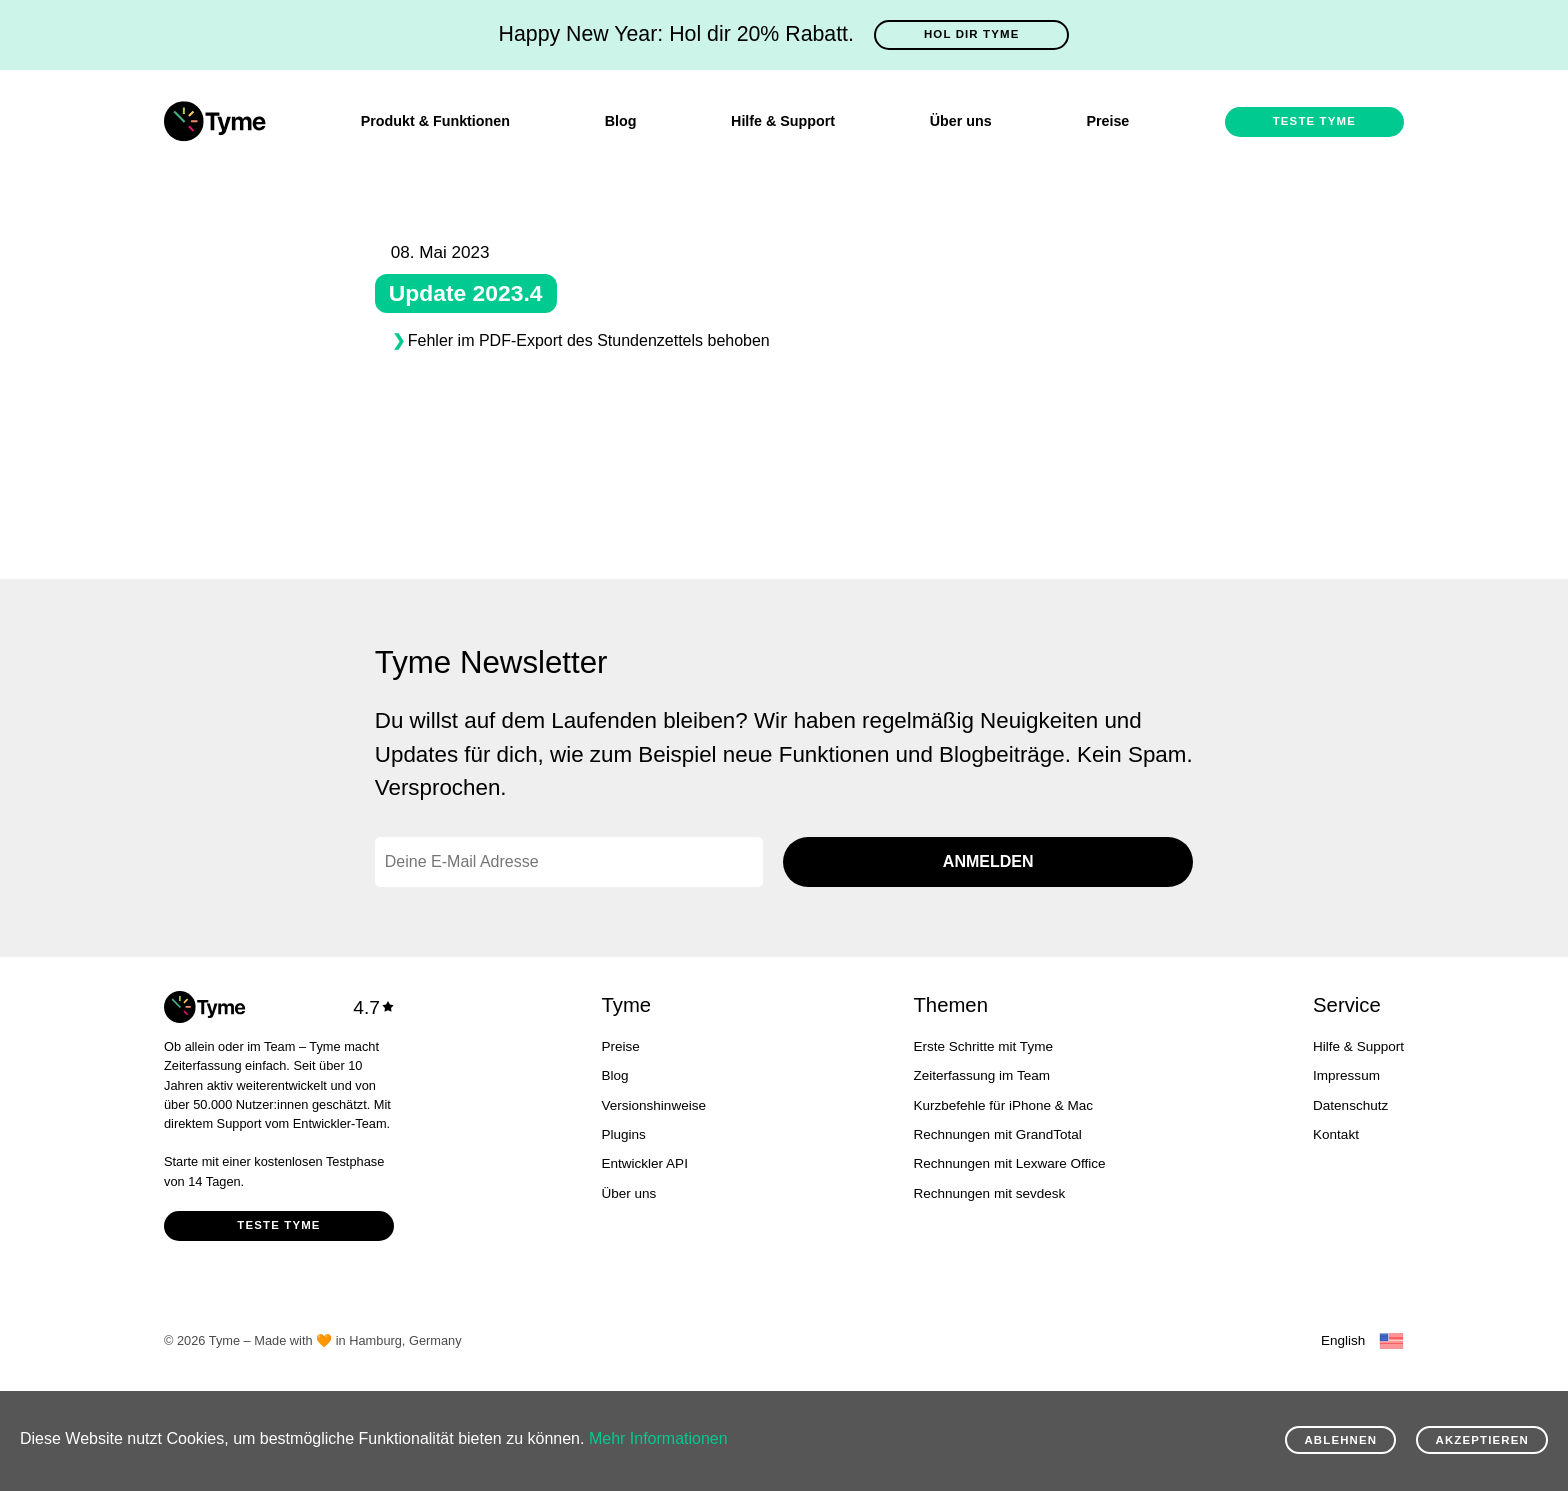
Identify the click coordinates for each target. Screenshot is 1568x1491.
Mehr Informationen (658, 1438)
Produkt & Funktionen (435, 121)
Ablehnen (1340, 1440)
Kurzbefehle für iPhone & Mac (1003, 1105)
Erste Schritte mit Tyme (982, 1046)
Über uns (961, 121)
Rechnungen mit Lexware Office (1009, 1163)
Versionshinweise (654, 1105)
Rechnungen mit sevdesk (989, 1193)
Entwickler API (645, 1163)
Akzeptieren (1482, 1440)
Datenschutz (1350, 1105)
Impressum (1346, 1075)
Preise (1107, 121)
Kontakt (1336, 1134)
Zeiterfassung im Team (981, 1075)
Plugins (624, 1134)
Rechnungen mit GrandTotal (997, 1134)
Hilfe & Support (783, 121)
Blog (621, 121)
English (1343, 1340)
